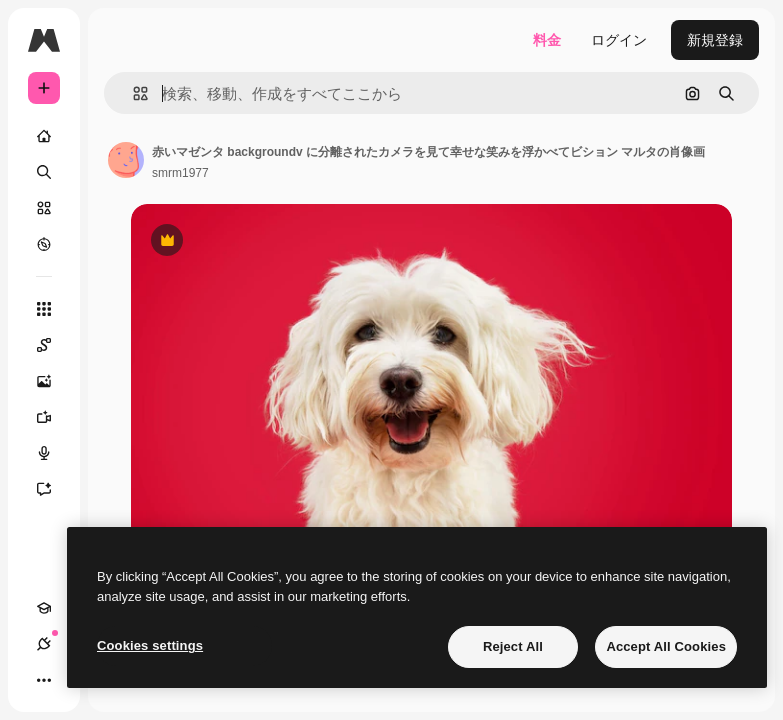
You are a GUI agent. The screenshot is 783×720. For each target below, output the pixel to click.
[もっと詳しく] (44, 244)
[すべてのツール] (44, 309)
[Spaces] (54, 345)
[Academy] (44, 608)
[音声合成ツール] (54, 453)
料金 (547, 40)
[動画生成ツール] (54, 417)
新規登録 (715, 40)
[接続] (44, 644)
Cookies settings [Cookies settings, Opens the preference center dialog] (150, 645)
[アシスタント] (54, 489)
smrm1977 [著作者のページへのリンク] (180, 173)
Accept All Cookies (666, 646)
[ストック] (44, 208)
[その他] (44, 680)
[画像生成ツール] (54, 381)
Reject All (513, 646)
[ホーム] (44, 136)
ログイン (619, 40)
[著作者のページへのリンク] (126, 160)
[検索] (44, 172)
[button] (132, 93)
